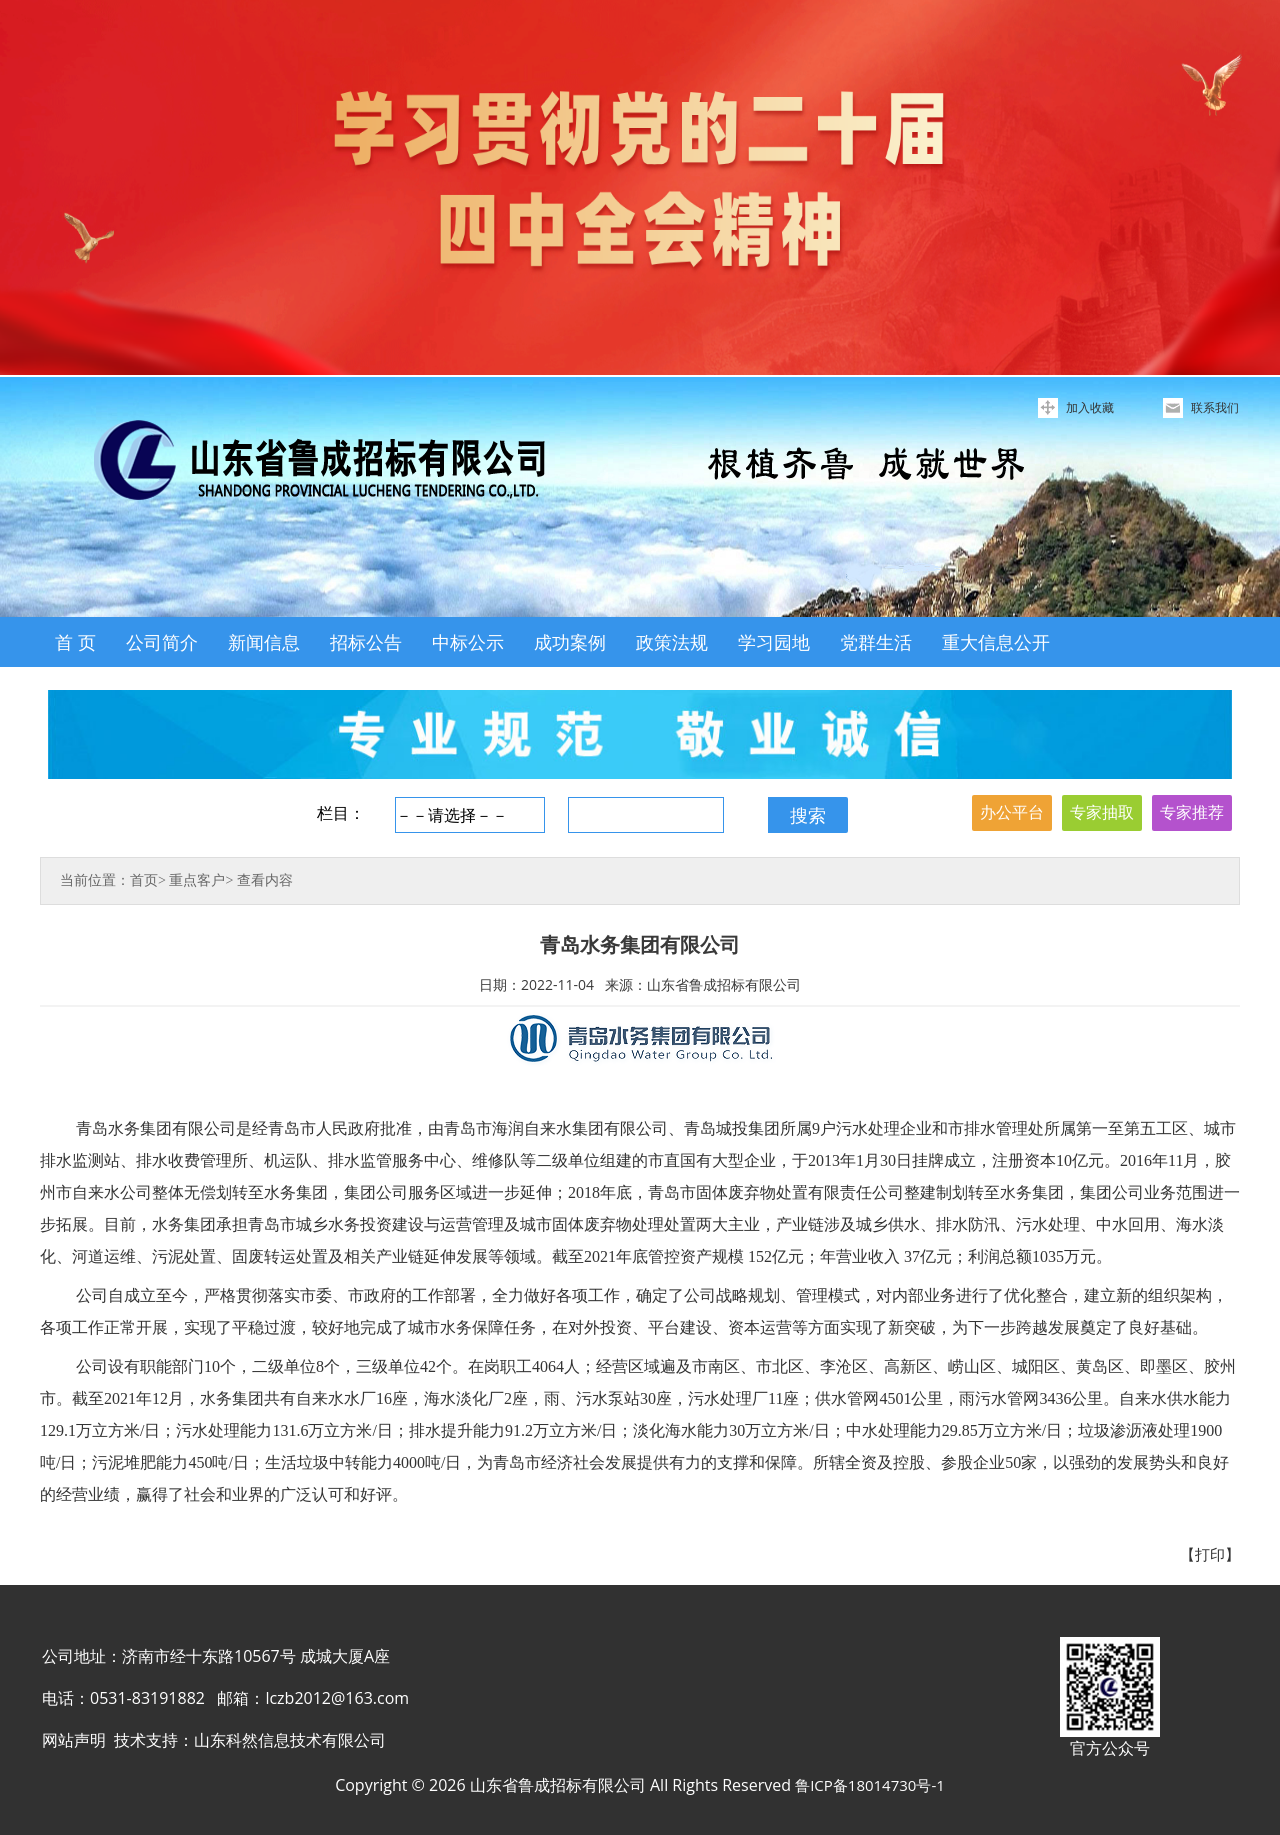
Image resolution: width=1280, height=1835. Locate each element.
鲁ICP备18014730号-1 (870, 1785)
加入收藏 (1090, 407)
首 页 (75, 642)
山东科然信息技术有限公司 (290, 1740)
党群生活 (876, 642)
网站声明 (74, 1740)
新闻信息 (264, 642)
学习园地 (774, 642)
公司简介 (162, 642)
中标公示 (468, 642)
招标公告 (366, 642)
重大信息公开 (996, 642)
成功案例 (570, 642)
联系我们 (1215, 407)
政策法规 (672, 642)
